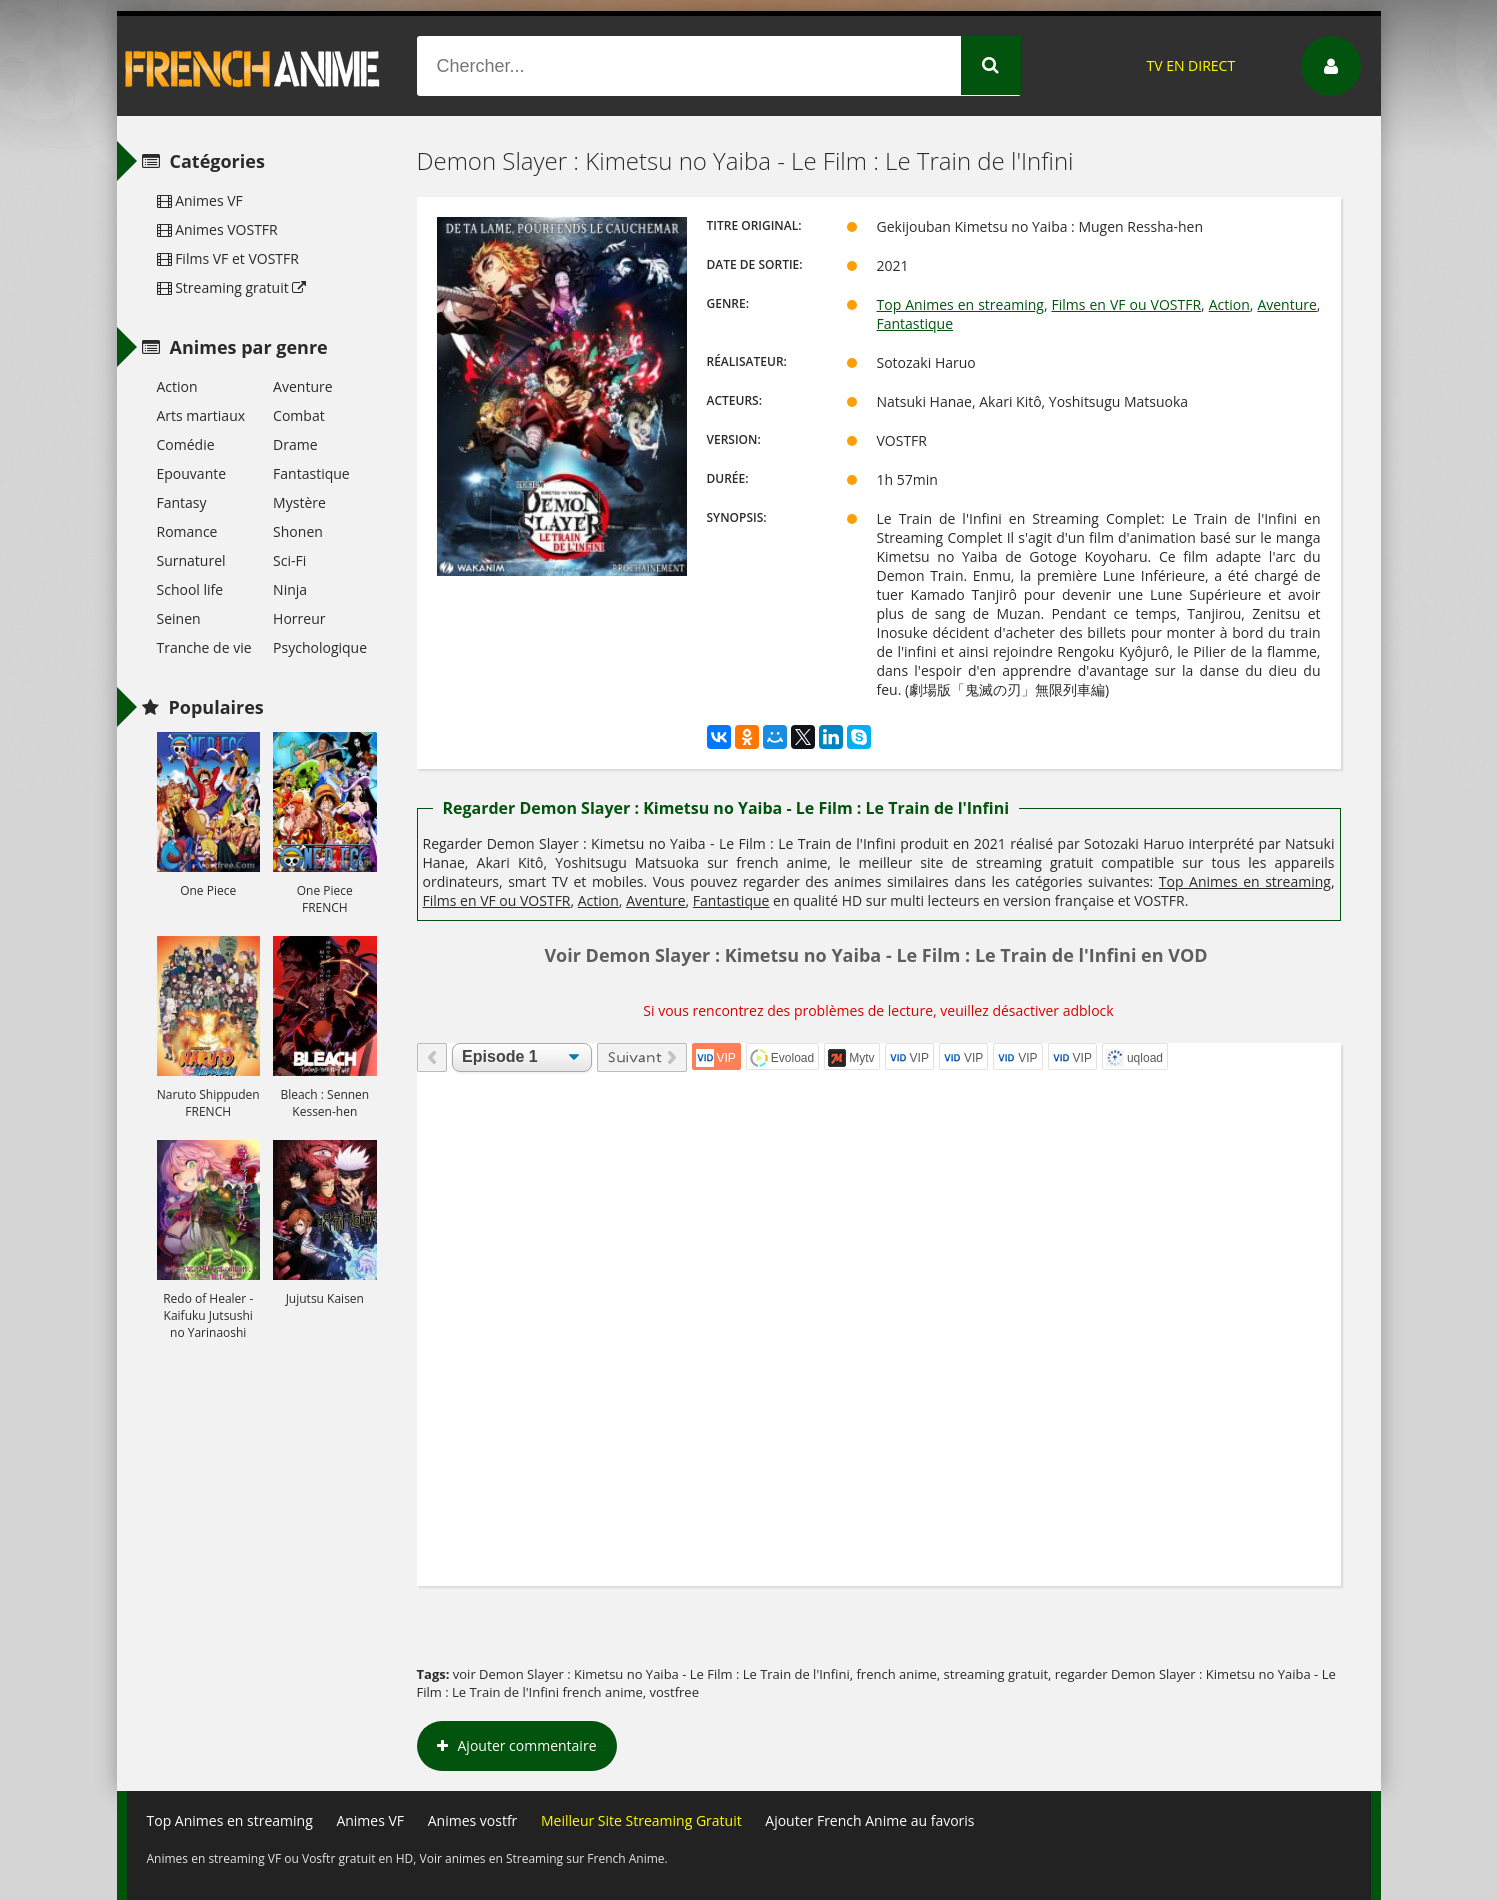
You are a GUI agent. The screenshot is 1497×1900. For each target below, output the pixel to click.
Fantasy (182, 502)
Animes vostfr (473, 1820)
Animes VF (200, 200)
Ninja (290, 589)
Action (1229, 304)
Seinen (179, 618)
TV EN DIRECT (1190, 65)
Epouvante (192, 473)
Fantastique (915, 323)
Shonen (298, 531)
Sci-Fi (289, 560)
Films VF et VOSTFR (228, 258)
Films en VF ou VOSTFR (1127, 304)
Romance (187, 531)
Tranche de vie (204, 647)
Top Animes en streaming (960, 304)
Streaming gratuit (232, 287)
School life (190, 589)
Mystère (299, 502)
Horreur (299, 618)
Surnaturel (191, 560)
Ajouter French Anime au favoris (869, 1820)
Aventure (1286, 304)
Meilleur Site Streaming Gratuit (641, 1820)
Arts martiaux (201, 415)
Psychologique (320, 647)
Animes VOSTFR (217, 229)
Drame (295, 444)
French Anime (253, 66)
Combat (299, 415)
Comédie (186, 444)
